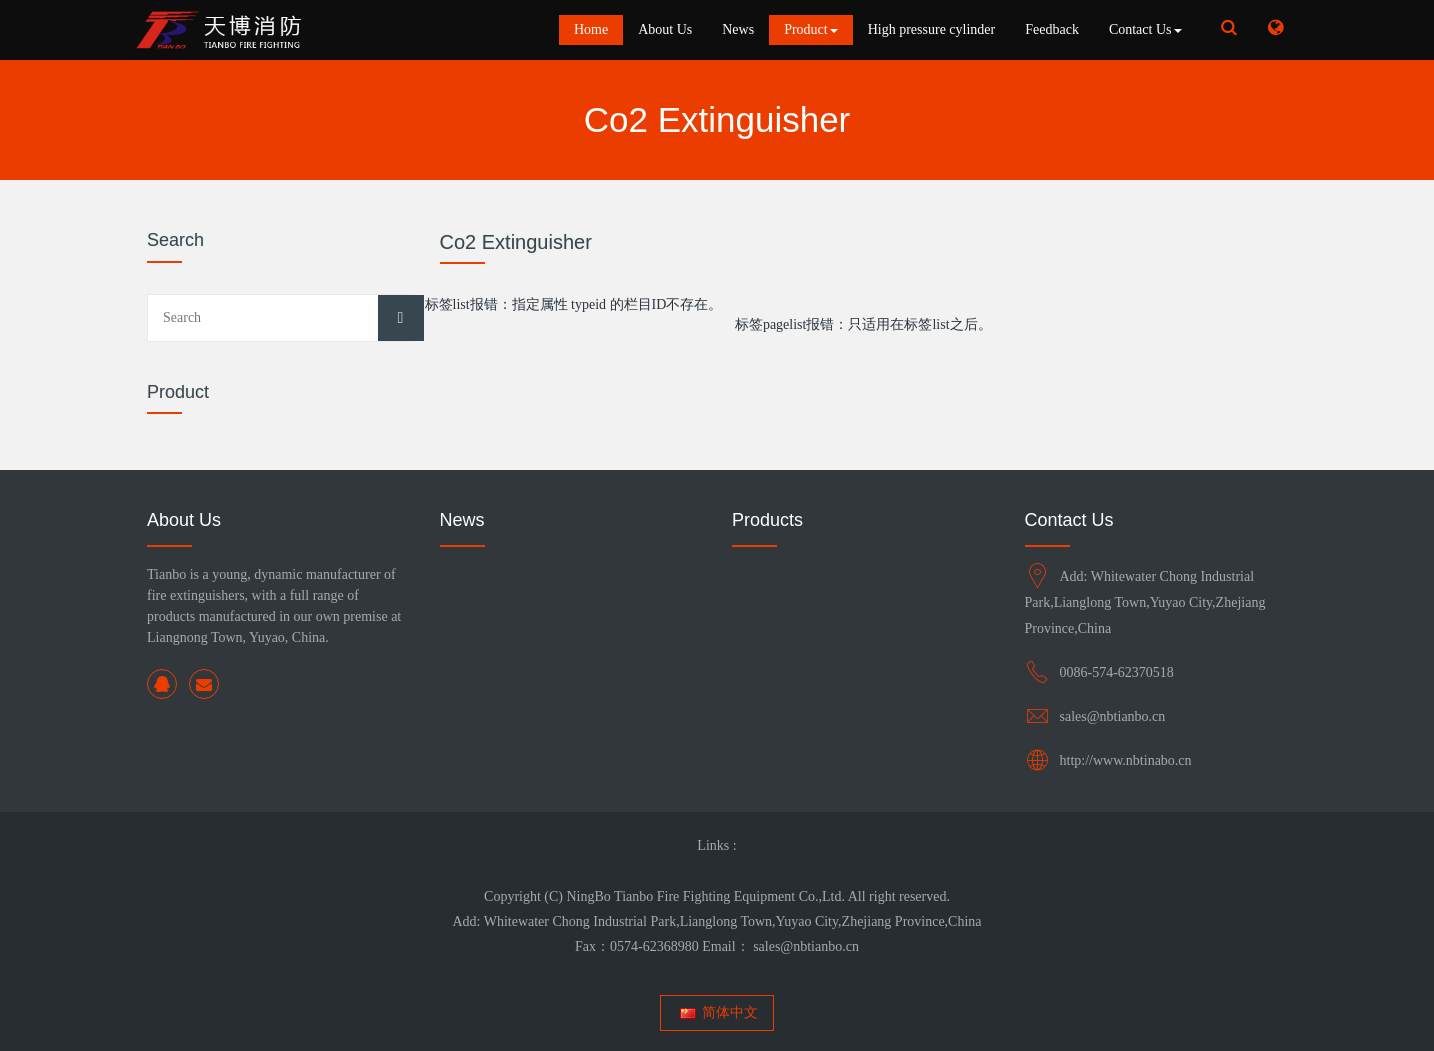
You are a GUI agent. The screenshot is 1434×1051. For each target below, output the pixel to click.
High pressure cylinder (932, 29)
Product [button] (811, 29)
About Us (665, 29)
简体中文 (717, 1012)
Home (591, 29)
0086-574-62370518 (1117, 672)
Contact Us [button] (1145, 29)
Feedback (1052, 29)
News (738, 29)
